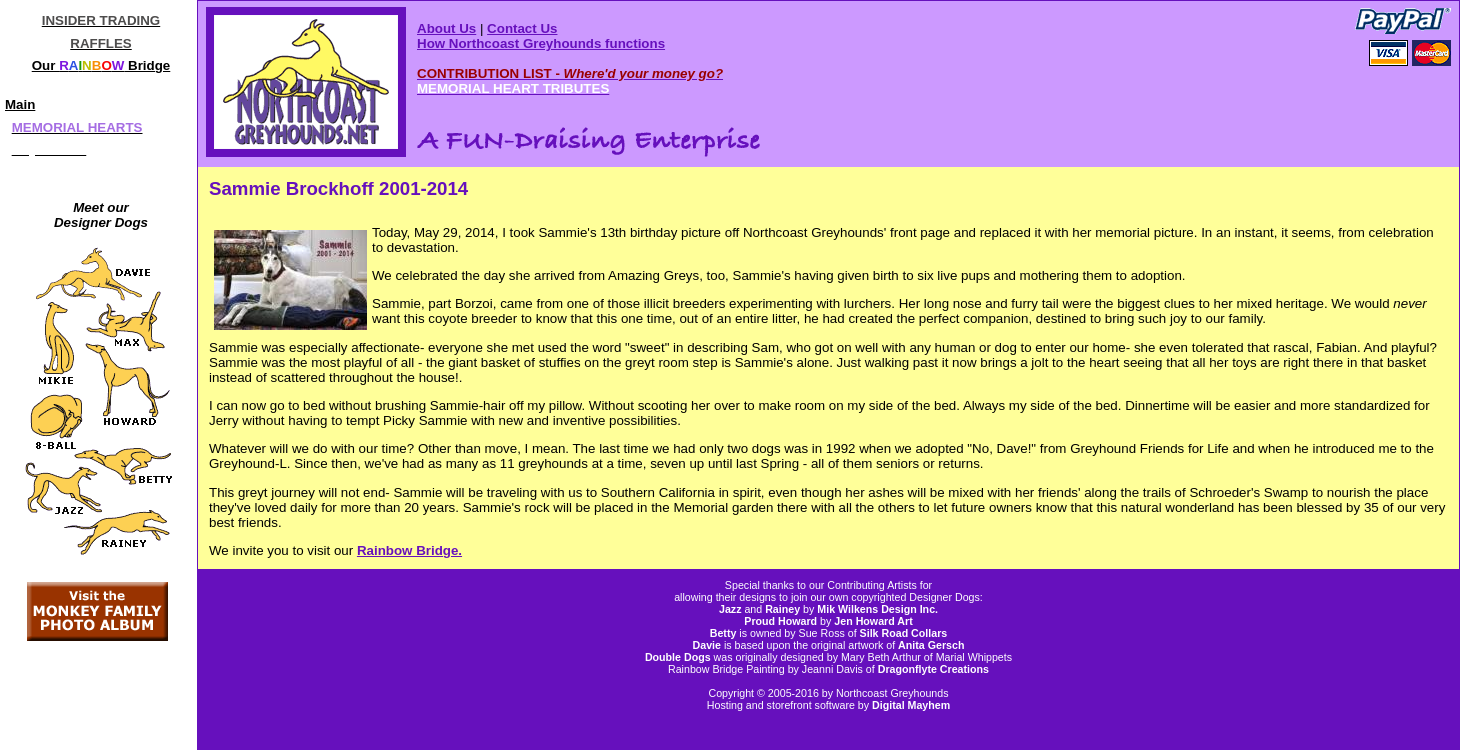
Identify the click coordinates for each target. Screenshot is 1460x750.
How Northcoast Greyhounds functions (541, 43)
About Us (446, 28)
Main (20, 104)
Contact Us (522, 28)
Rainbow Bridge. (409, 550)
